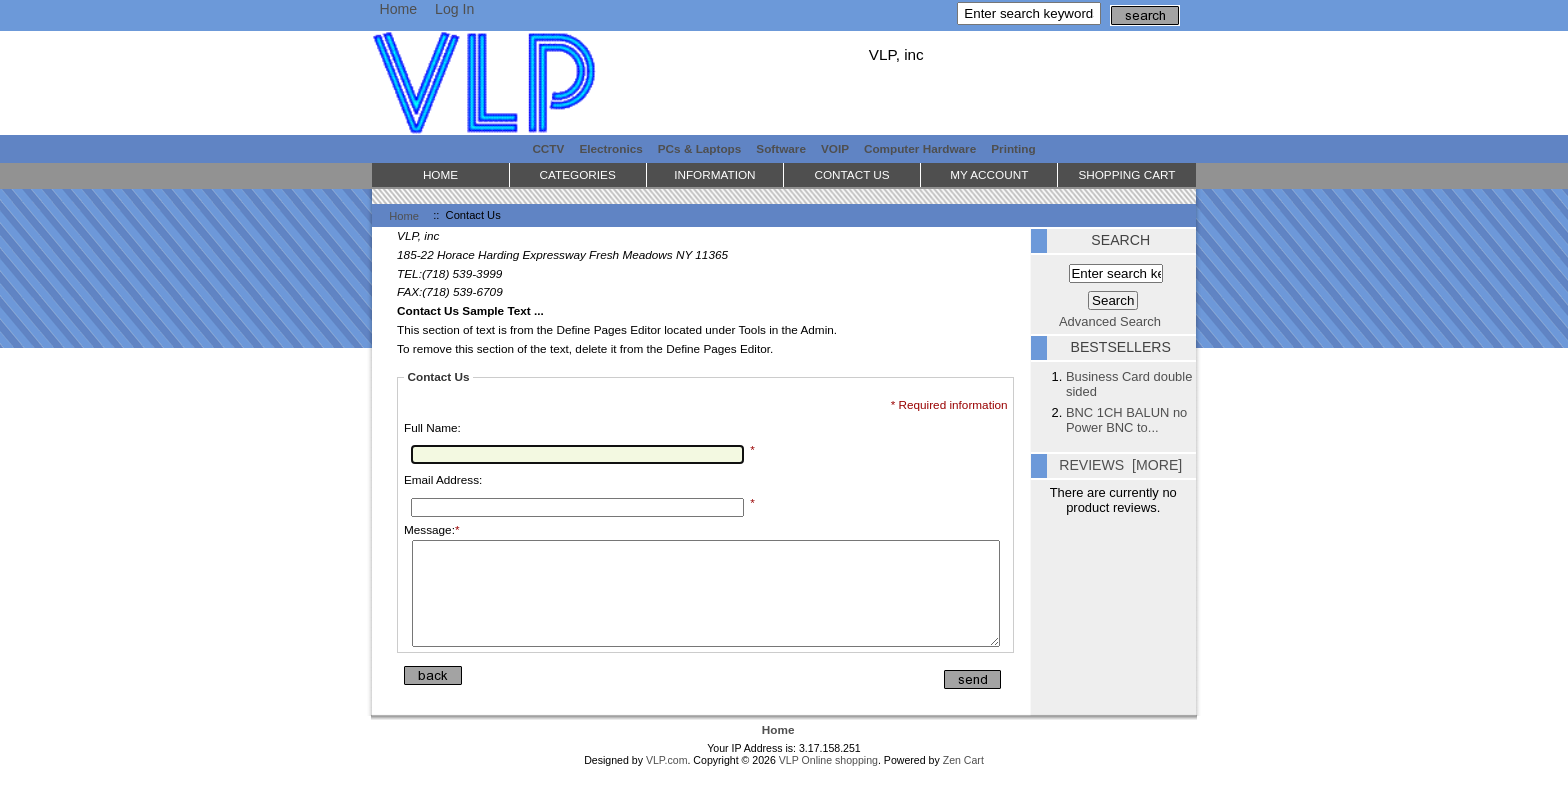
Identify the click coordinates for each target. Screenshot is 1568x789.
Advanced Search (1110, 321)
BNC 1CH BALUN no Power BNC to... (1126, 420)
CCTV (548, 148)
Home (398, 9)
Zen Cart (963, 781)
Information (714, 174)
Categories (578, 174)
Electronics (610, 148)
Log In (454, 9)
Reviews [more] (1120, 465)
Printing (1013, 148)
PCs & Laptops (700, 148)
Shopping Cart (1126, 174)
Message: (432, 529)
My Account (989, 174)
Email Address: (443, 479)
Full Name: (432, 427)
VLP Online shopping (828, 781)
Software (781, 148)
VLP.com (667, 781)
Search (1120, 240)
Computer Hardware (920, 148)
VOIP (835, 148)
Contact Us (851, 174)
